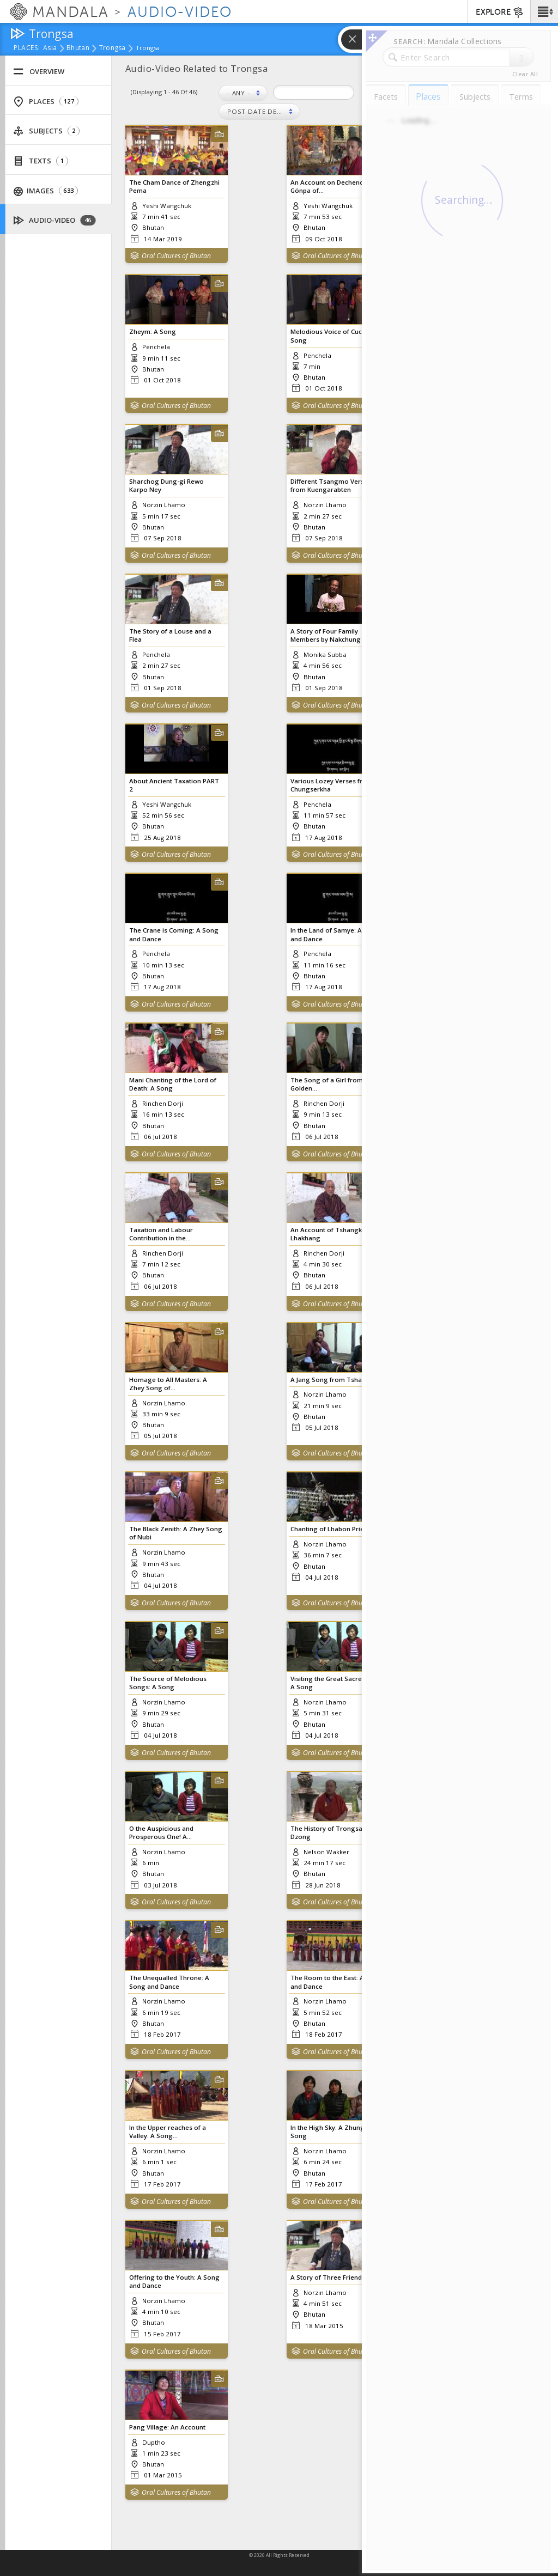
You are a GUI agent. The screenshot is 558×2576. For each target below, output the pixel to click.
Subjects (46, 131)
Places (45, 101)
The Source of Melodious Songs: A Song (168, 1682)
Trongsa (112, 48)
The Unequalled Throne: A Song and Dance (169, 1982)
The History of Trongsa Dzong (326, 1832)
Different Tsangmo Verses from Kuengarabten (330, 485)
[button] (544, 11)
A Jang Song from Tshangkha (335, 1379)
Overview (38, 71)
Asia (50, 48)
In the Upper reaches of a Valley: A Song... (167, 2131)
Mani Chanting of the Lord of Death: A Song (172, 1084)
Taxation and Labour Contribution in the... (161, 1234)
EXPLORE (500, 12)
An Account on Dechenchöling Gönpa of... (336, 186)
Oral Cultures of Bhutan (176, 255)
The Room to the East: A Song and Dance (336, 1982)
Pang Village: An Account (167, 2427)
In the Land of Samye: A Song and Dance (335, 934)
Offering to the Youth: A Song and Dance (174, 2281)
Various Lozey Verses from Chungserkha (331, 785)
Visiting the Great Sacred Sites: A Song (337, 1682)
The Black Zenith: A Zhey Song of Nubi (175, 1533)
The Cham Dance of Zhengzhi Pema (174, 186)
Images (46, 191)
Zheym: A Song (152, 331)
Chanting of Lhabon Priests (331, 1529)
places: (27, 48)
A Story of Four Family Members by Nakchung (325, 635)
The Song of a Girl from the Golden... (332, 1084)
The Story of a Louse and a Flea (170, 635)
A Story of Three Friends (327, 2277)
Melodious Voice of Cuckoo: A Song (335, 335)
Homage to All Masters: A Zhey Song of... (168, 1383)
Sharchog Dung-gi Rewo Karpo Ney (166, 485)
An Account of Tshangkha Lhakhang (329, 1234)
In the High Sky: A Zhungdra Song (332, 2131)
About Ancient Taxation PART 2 (174, 785)
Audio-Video (55, 220)
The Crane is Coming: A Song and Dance (174, 934)
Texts (40, 161)
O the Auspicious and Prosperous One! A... (161, 1832)
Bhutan (77, 48)
